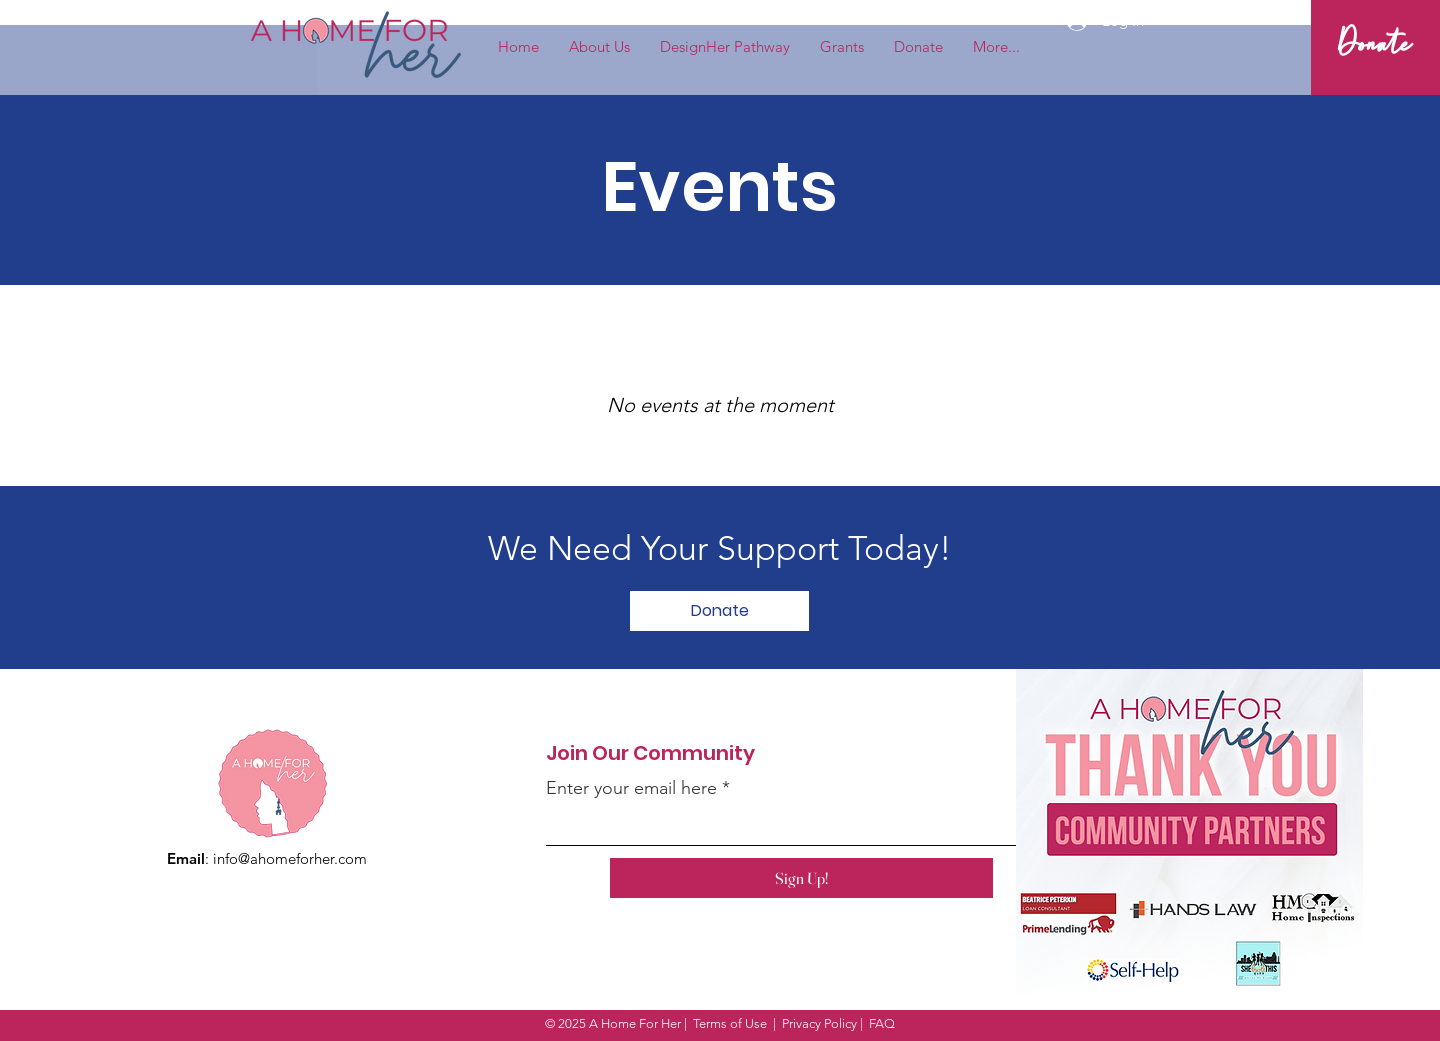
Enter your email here (631, 788)
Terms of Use (730, 1023)
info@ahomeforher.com (290, 858)
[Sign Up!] (801, 878)
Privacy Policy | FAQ (838, 1023)
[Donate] (1374, 47)
